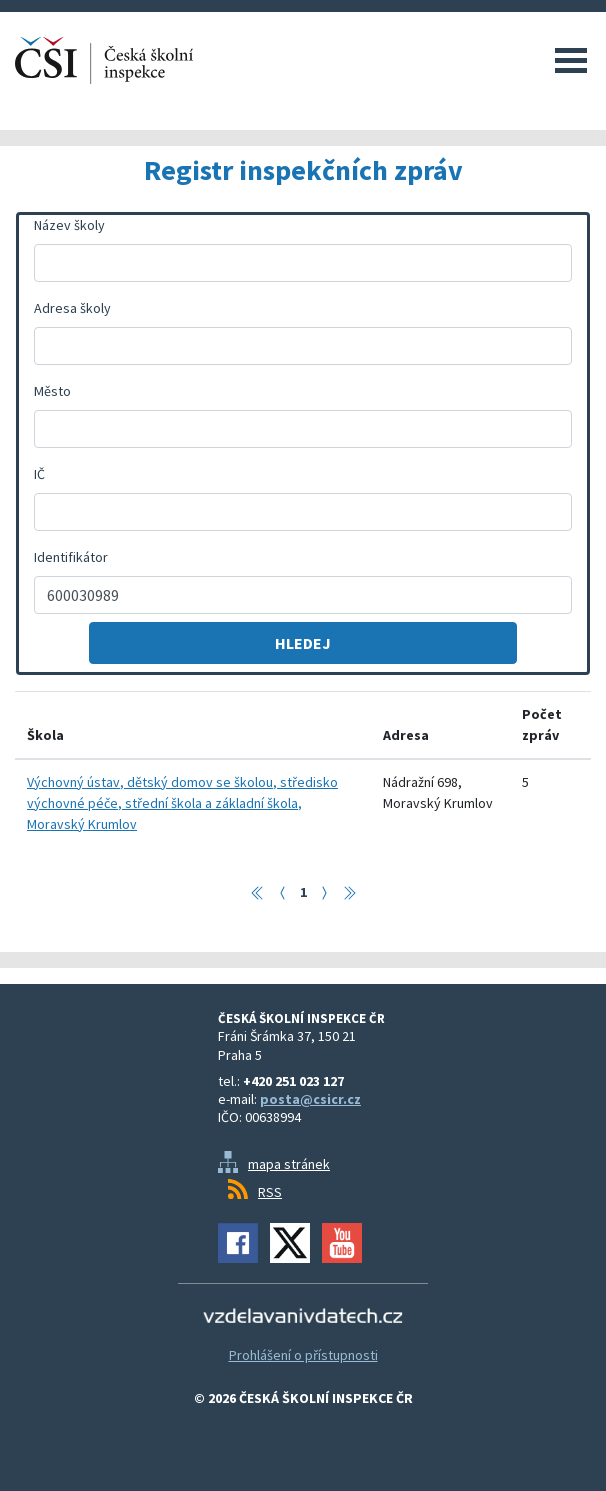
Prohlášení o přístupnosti (303, 1355)
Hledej (303, 643)
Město (52, 391)
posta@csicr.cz (310, 1099)
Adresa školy (72, 308)
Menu (571, 60)
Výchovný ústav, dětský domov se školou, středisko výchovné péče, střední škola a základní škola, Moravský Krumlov (182, 803)
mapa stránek (289, 1164)
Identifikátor (71, 557)
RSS (270, 1192)
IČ (39, 474)
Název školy (69, 225)
